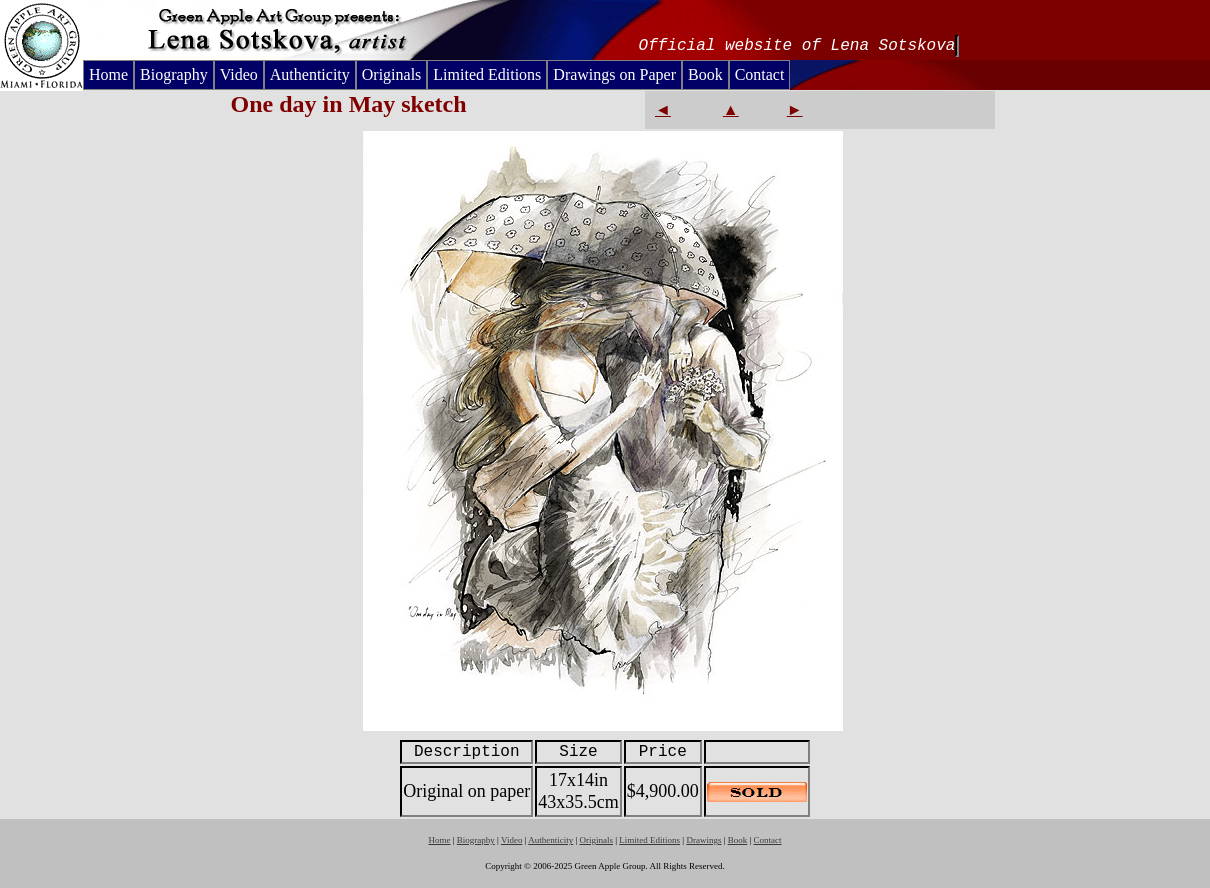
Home (108, 74)
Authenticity (310, 74)
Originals (392, 74)
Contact (760, 74)
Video (239, 74)
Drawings (703, 840)
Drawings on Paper (614, 74)
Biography (174, 74)
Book (705, 74)
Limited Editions (487, 74)
